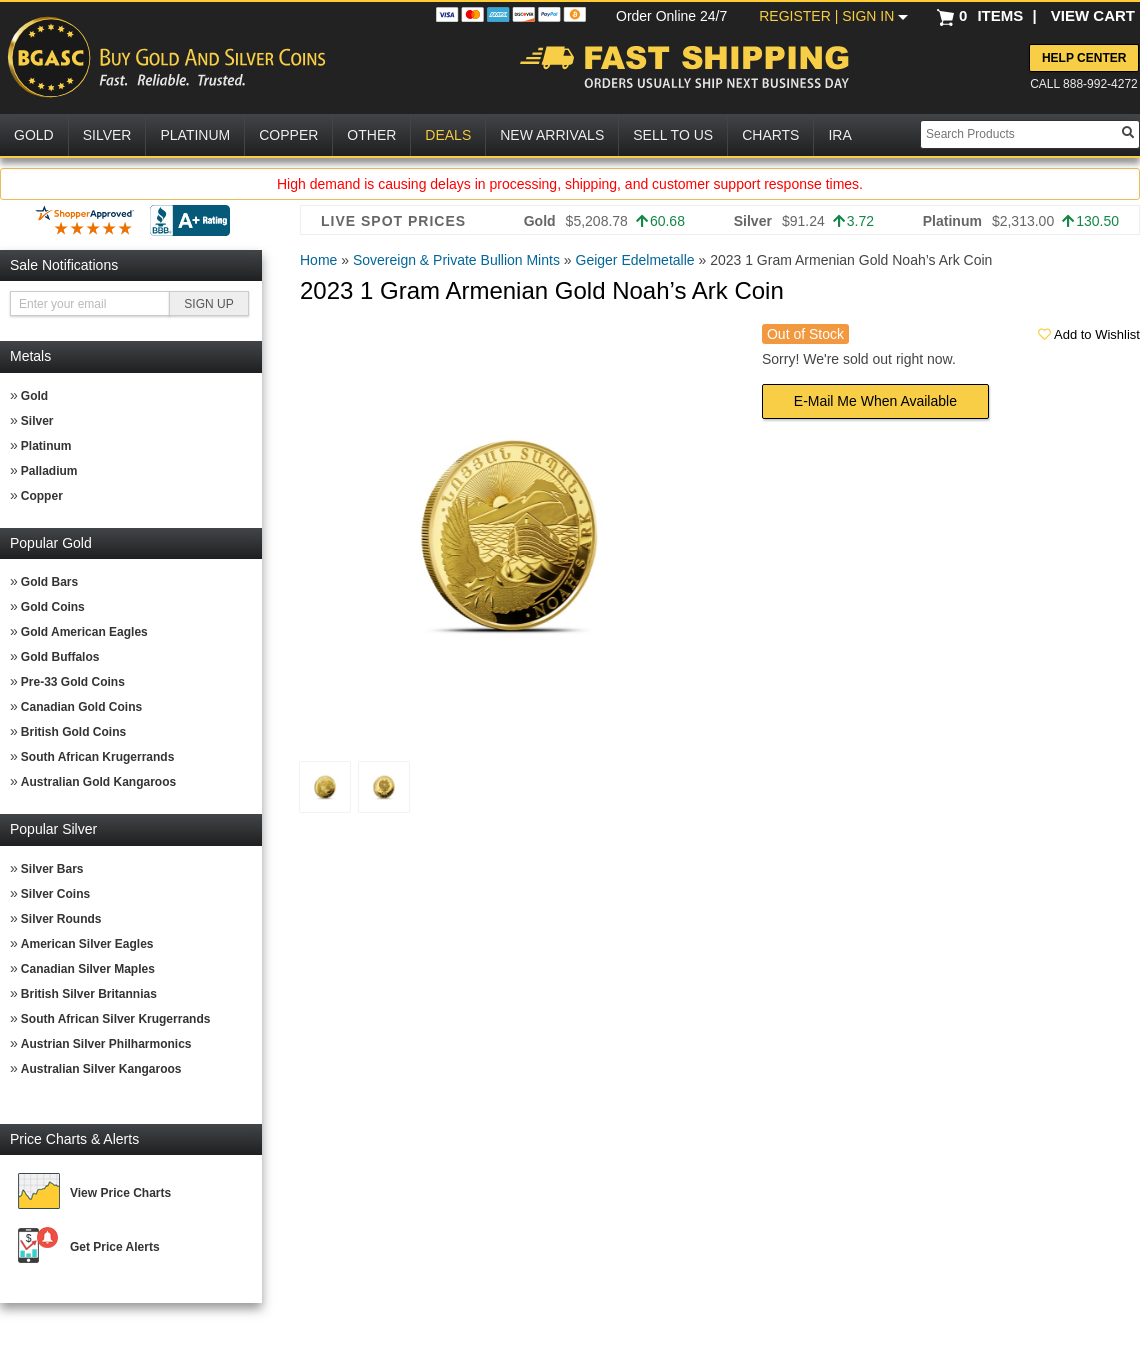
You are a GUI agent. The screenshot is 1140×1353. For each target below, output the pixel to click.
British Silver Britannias (89, 994)
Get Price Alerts (115, 1247)
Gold (34, 396)
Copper (42, 496)
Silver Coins (55, 894)
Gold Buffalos (60, 657)
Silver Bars (52, 869)
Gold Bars (49, 582)
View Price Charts (120, 1193)
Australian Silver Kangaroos (101, 1069)
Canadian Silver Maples (88, 969)
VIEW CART (1093, 15)
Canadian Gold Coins (81, 707)
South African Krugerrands (98, 757)
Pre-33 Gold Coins (73, 682)
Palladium (49, 471)
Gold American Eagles (84, 632)
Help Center (1084, 58)
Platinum (46, 446)
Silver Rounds (61, 919)
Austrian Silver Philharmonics (106, 1044)
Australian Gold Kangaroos (98, 782)
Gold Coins (53, 607)
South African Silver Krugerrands (116, 1019)
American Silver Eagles (87, 944)
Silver (37, 421)
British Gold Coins (73, 732)
